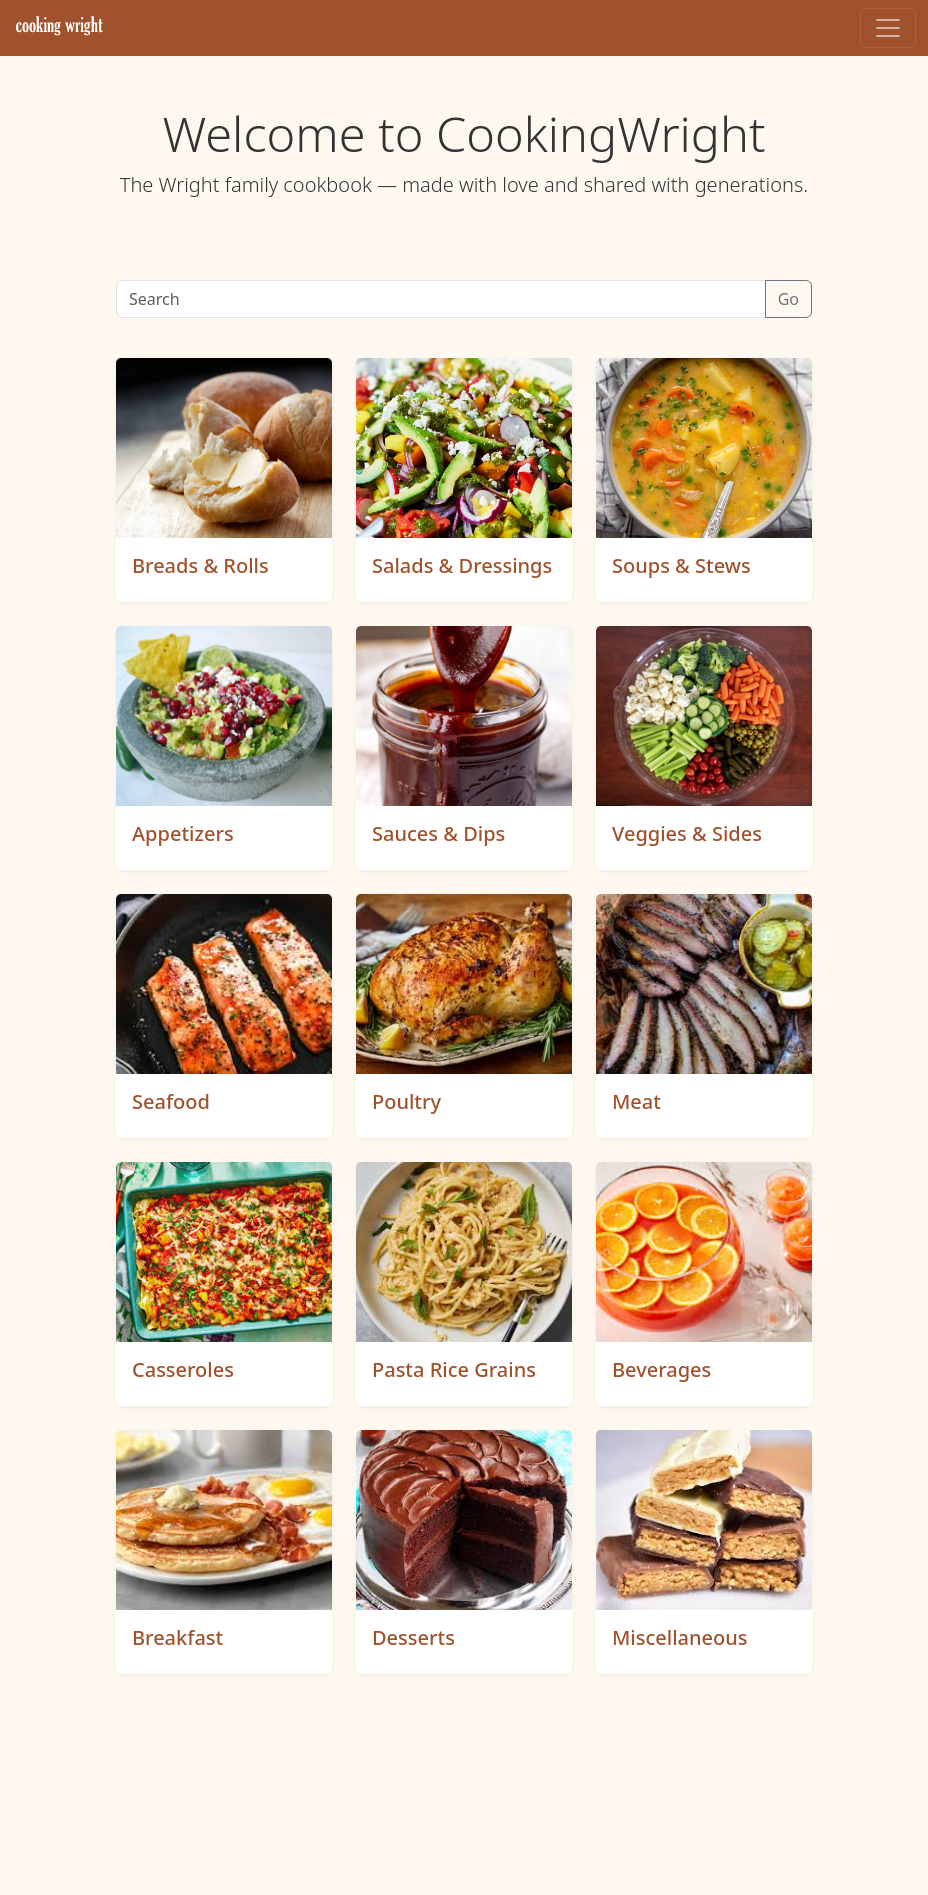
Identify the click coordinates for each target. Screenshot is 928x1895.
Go (788, 299)
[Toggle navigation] (888, 28)
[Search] (441, 299)
